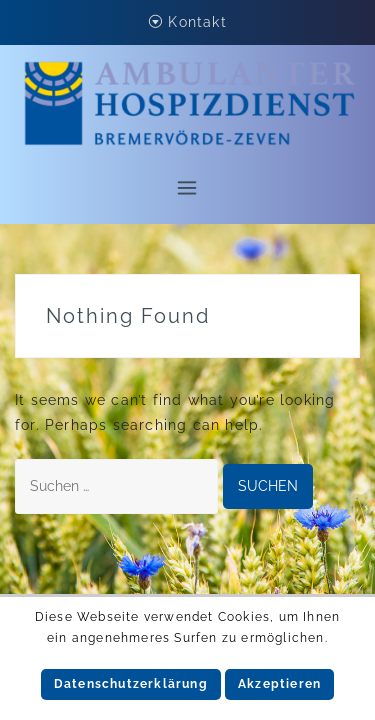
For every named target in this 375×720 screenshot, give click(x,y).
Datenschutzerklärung (131, 684)
